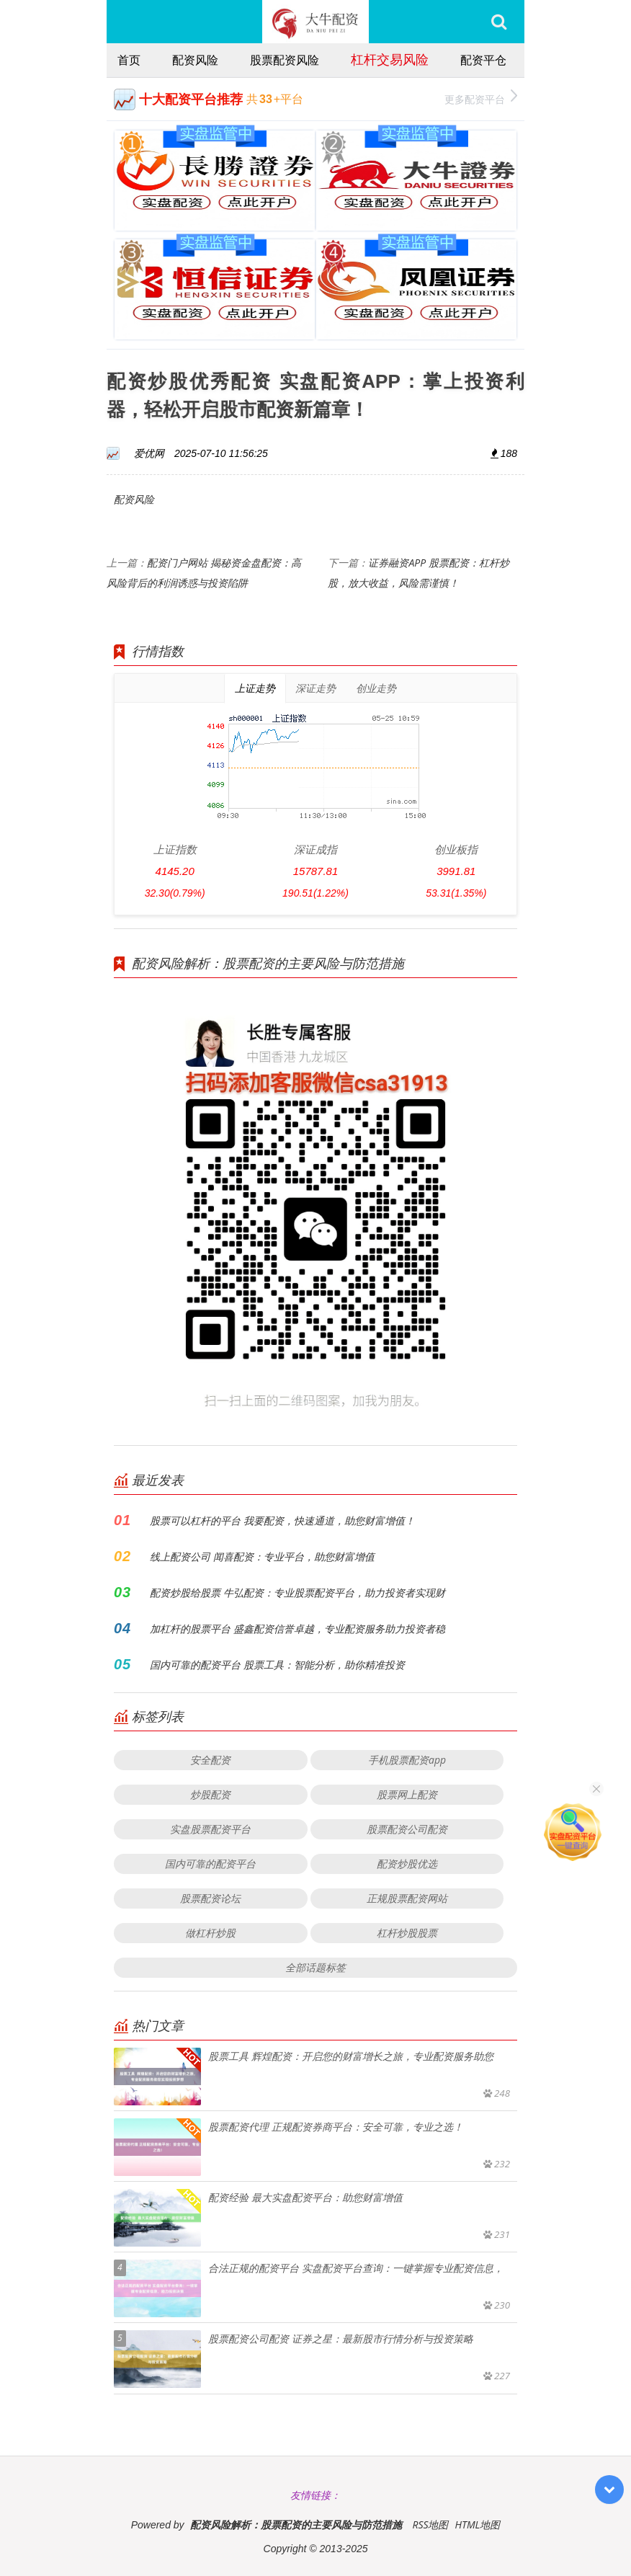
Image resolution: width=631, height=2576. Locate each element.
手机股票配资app (407, 1760)
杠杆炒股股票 (407, 1933)
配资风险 (195, 60)
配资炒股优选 (407, 1863)
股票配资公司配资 (407, 1829)
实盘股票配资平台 (210, 1829)
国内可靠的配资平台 (210, 1863)
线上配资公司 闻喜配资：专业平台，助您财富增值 (262, 1556)
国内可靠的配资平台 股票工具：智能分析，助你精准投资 (277, 1664)
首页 (128, 60)
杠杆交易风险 (390, 59)
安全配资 (210, 1760)
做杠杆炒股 (210, 1933)
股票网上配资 (407, 1794)
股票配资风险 (284, 60)
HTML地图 (477, 2524)
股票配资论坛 (210, 1898)
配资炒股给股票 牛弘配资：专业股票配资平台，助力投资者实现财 (297, 1592)
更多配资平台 (480, 97)
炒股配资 (210, 1794)
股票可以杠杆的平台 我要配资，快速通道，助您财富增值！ (282, 1520)
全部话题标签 (315, 1967)
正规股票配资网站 (407, 1898)
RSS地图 (430, 2524)
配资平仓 (483, 60)
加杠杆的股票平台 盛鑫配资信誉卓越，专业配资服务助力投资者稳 (297, 1628)
